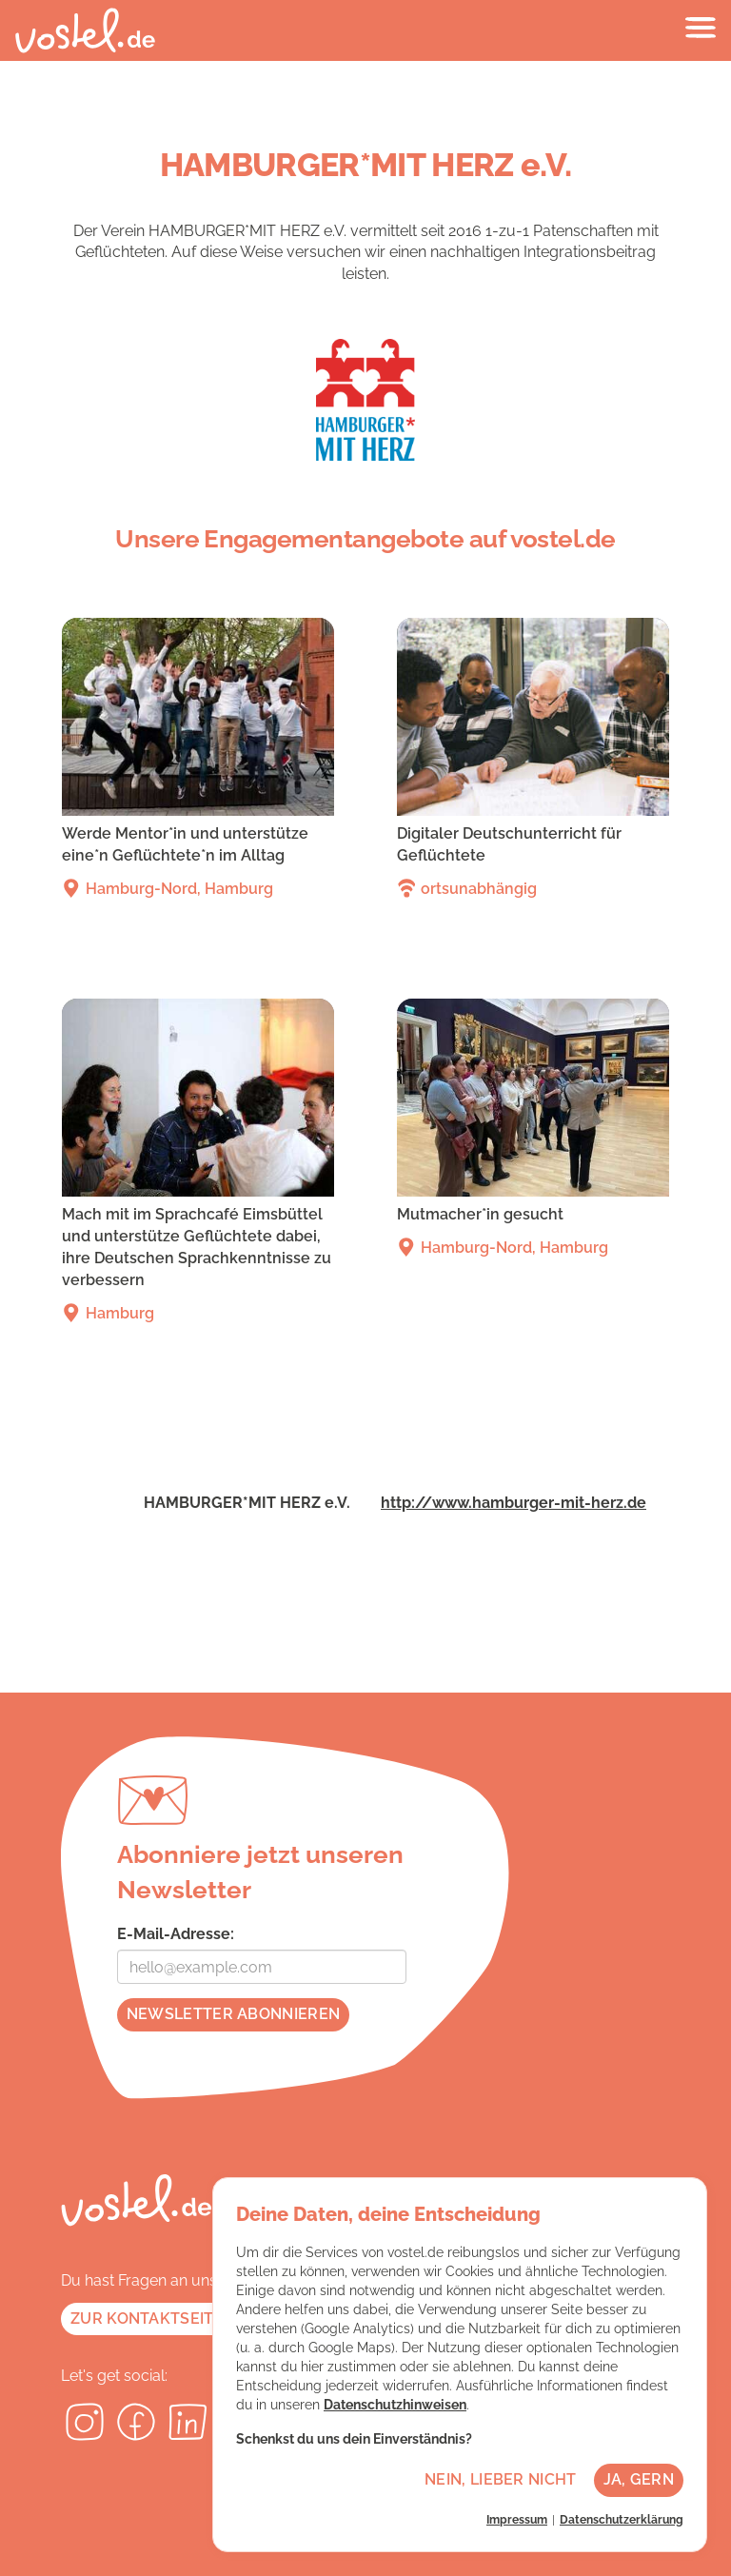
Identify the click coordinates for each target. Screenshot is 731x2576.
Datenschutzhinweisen (395, 2404)
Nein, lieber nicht (500, 2479)
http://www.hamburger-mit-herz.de (513, 1503)
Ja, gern (638, 2479)
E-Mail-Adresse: (175, 1934)
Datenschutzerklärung (621, 2519)
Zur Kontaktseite (147, 2318)
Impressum (516, 2519)
